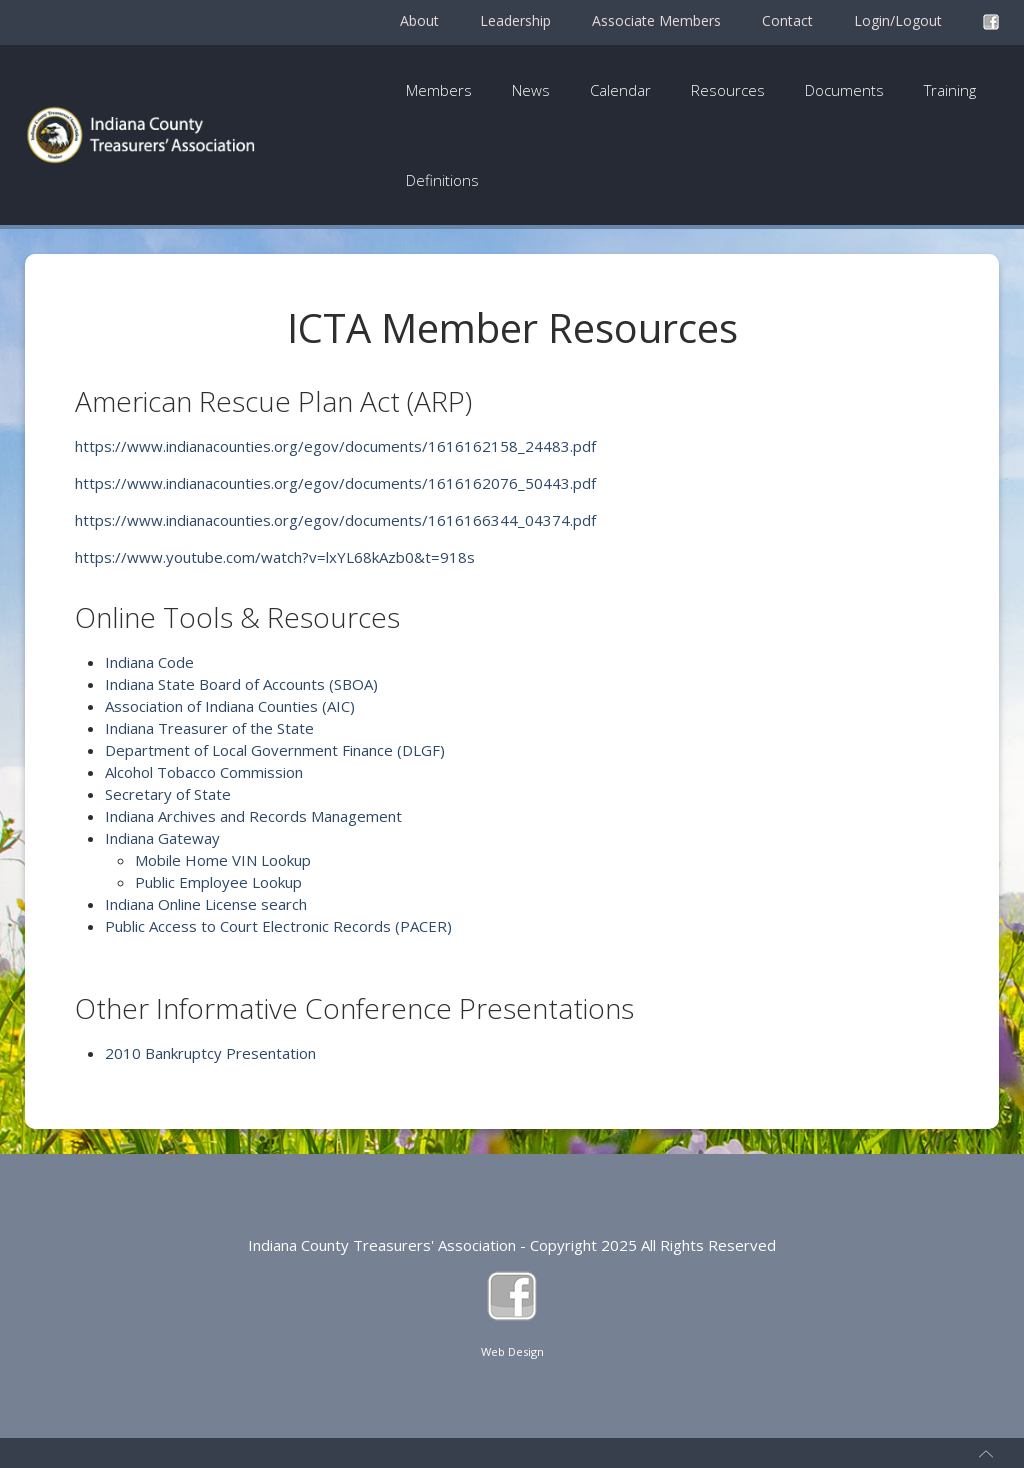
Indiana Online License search (206, 904)
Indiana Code (149, 662)
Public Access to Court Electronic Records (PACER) (278, 926)
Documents (844, 90)
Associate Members (656, 20)
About (419, 20)
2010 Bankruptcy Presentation (210, 1053)
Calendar (620, 90)
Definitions (442, 180)
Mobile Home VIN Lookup (223, 860)
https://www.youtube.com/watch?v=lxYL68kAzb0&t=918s (275, 557)
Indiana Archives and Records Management (253, 816)
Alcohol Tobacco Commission (204, 772)
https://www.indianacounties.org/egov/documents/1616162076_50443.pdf (335, 483)
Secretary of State (168, 794)
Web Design (512, 1351)
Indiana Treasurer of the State (209, 728)
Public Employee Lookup (218, 882)
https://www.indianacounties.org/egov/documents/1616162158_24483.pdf (335, 446)
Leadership (515, 20)
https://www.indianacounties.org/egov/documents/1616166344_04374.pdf (335, 520)
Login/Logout (898, 20)
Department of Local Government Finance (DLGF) (275, 750)
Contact (787, 20)
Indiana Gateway (162, 838)
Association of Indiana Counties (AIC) (230, 706)
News (531, 90)
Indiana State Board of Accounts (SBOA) (241, 684)
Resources (728, 90)
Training (950, 90)
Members (439, 90)
